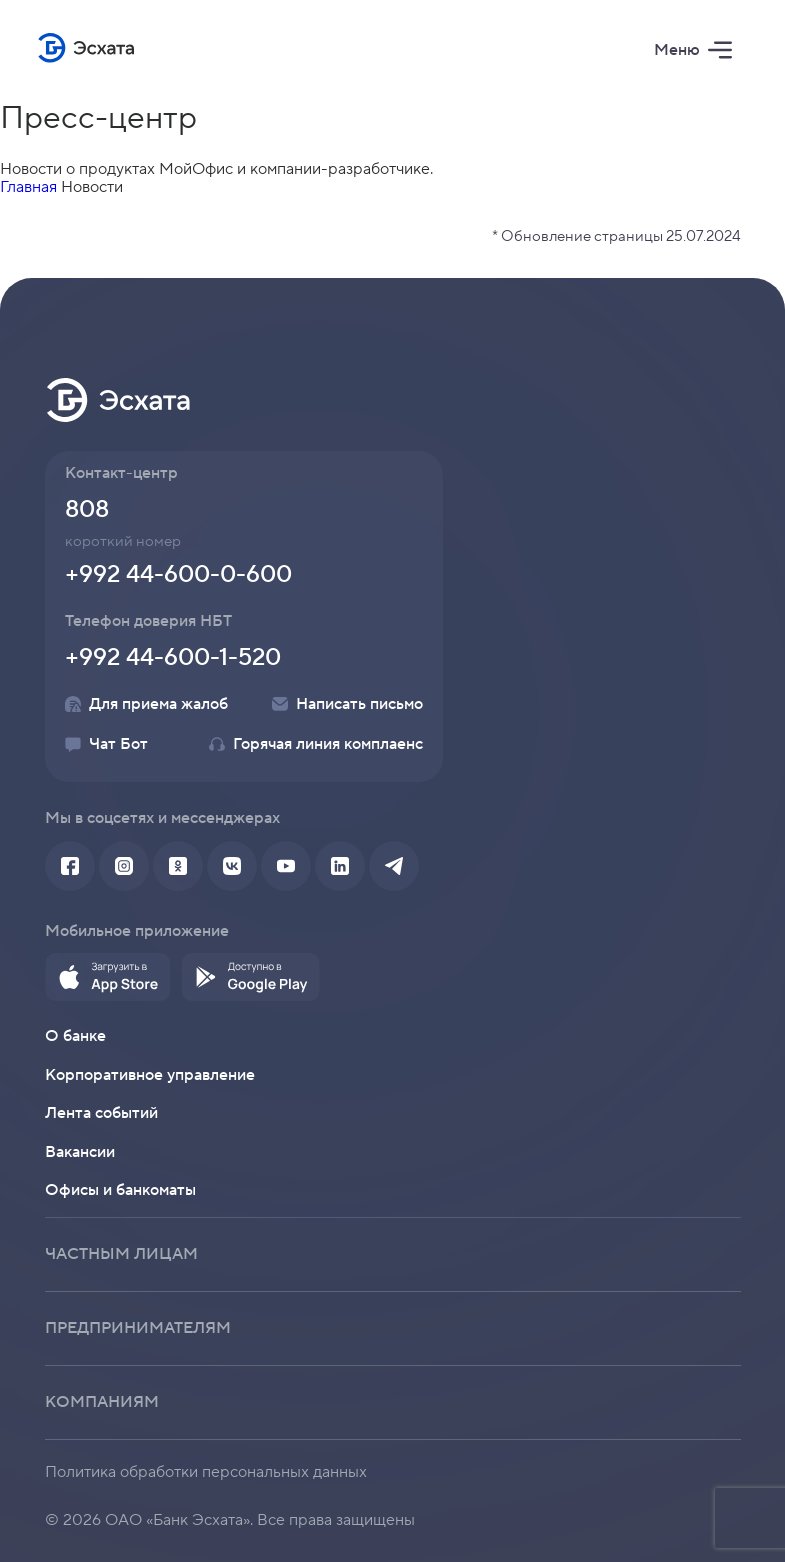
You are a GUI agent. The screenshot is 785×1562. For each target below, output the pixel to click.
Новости (92, 187)
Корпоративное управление (150, 1075)
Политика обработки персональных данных (206, 1472)
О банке (75, 1036)
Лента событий (101, 1113)
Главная (28, 187)
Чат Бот (106, 744)
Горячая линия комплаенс (316, 744)
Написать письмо (347, 704)
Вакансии (80, 1152)
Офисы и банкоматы (120, 1190)
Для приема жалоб (146, 704)
